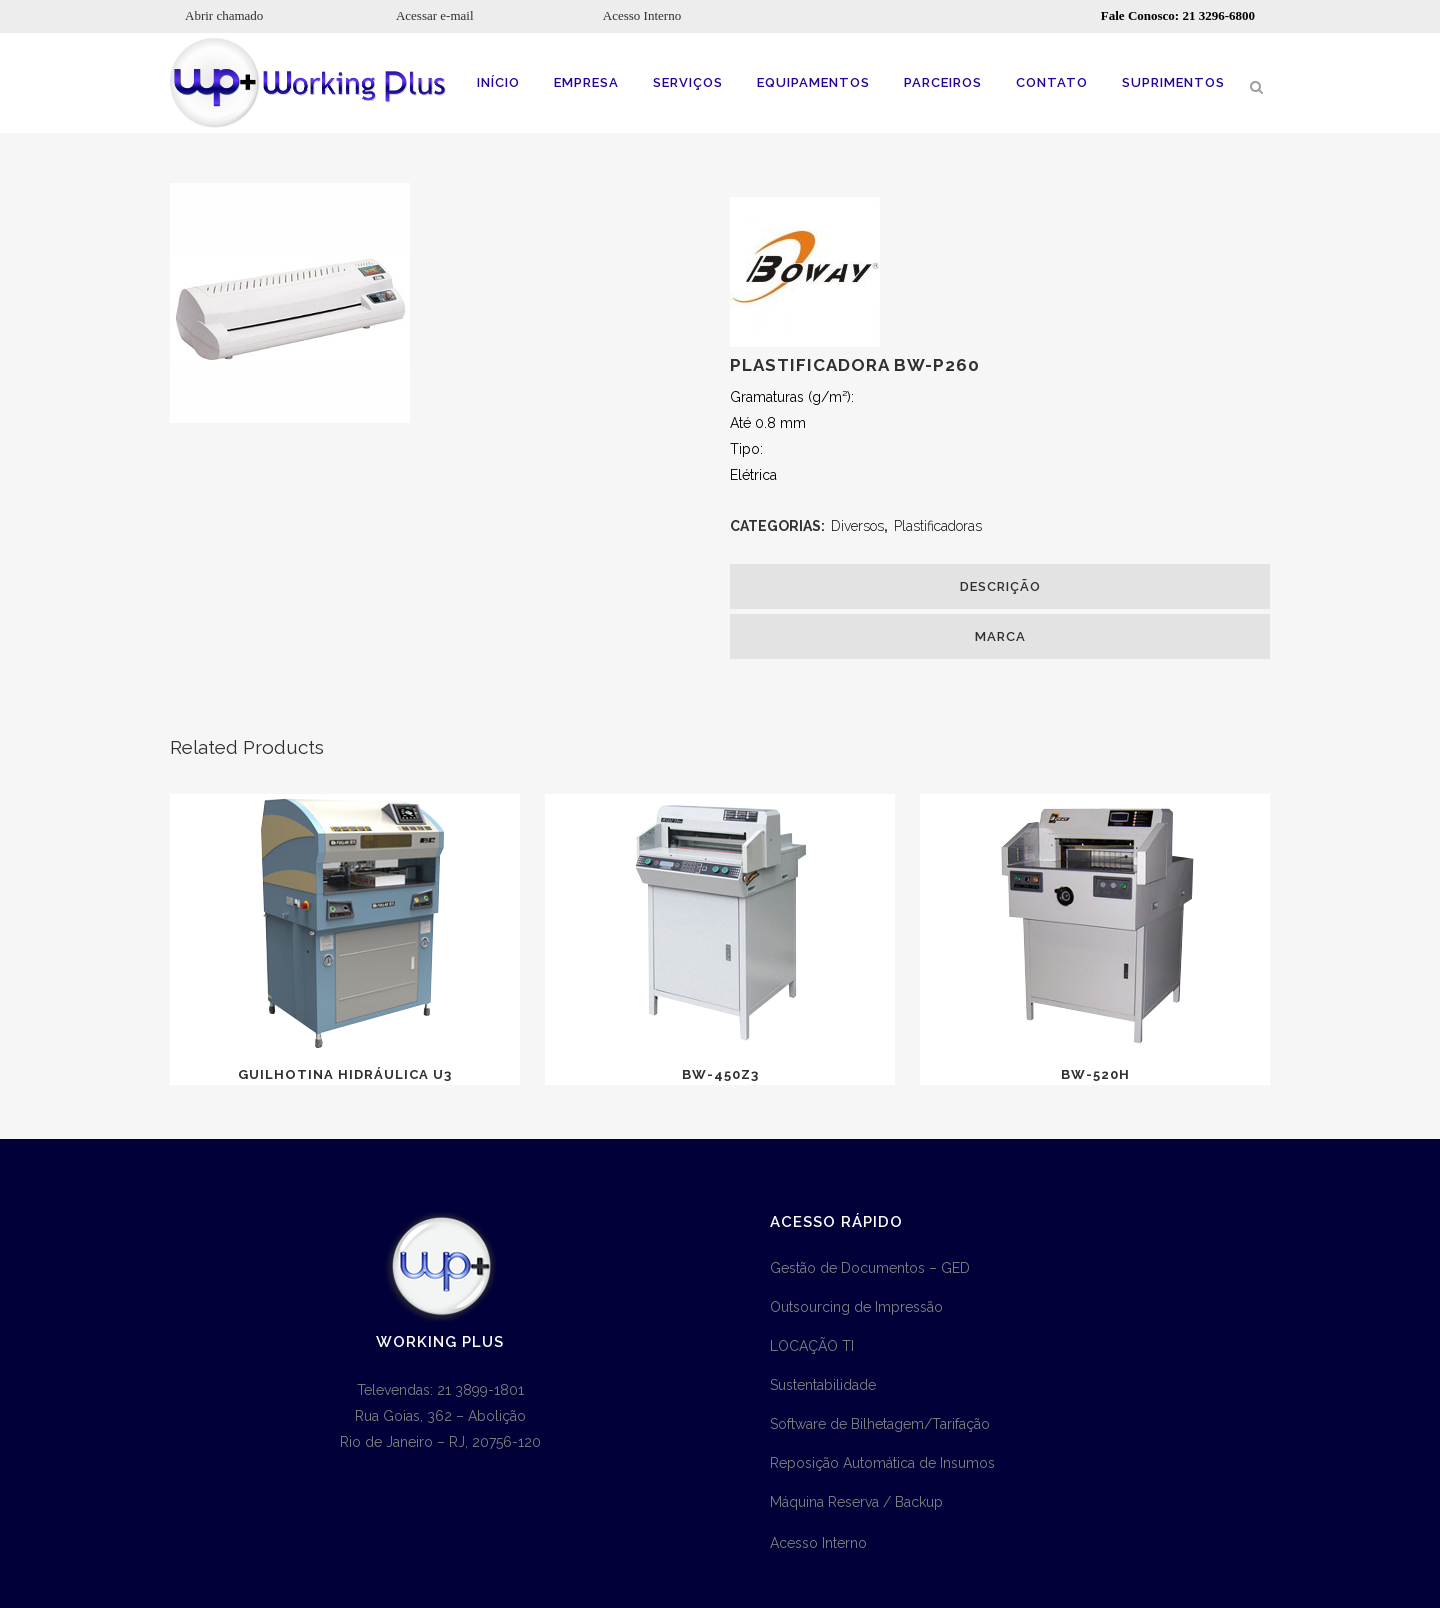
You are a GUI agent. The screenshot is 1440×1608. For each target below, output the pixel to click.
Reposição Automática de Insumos (882, 1463)
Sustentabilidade (823, 1385)
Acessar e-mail (435, 15)
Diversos (857, 526)
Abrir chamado (224, 15)
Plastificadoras (938, 526)
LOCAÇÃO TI (812, 1346)
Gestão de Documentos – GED (870, 1268)
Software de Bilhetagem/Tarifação (880, 1424)
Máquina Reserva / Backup (856, 1502)
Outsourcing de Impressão (856, 1307)
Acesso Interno (642, 15)
